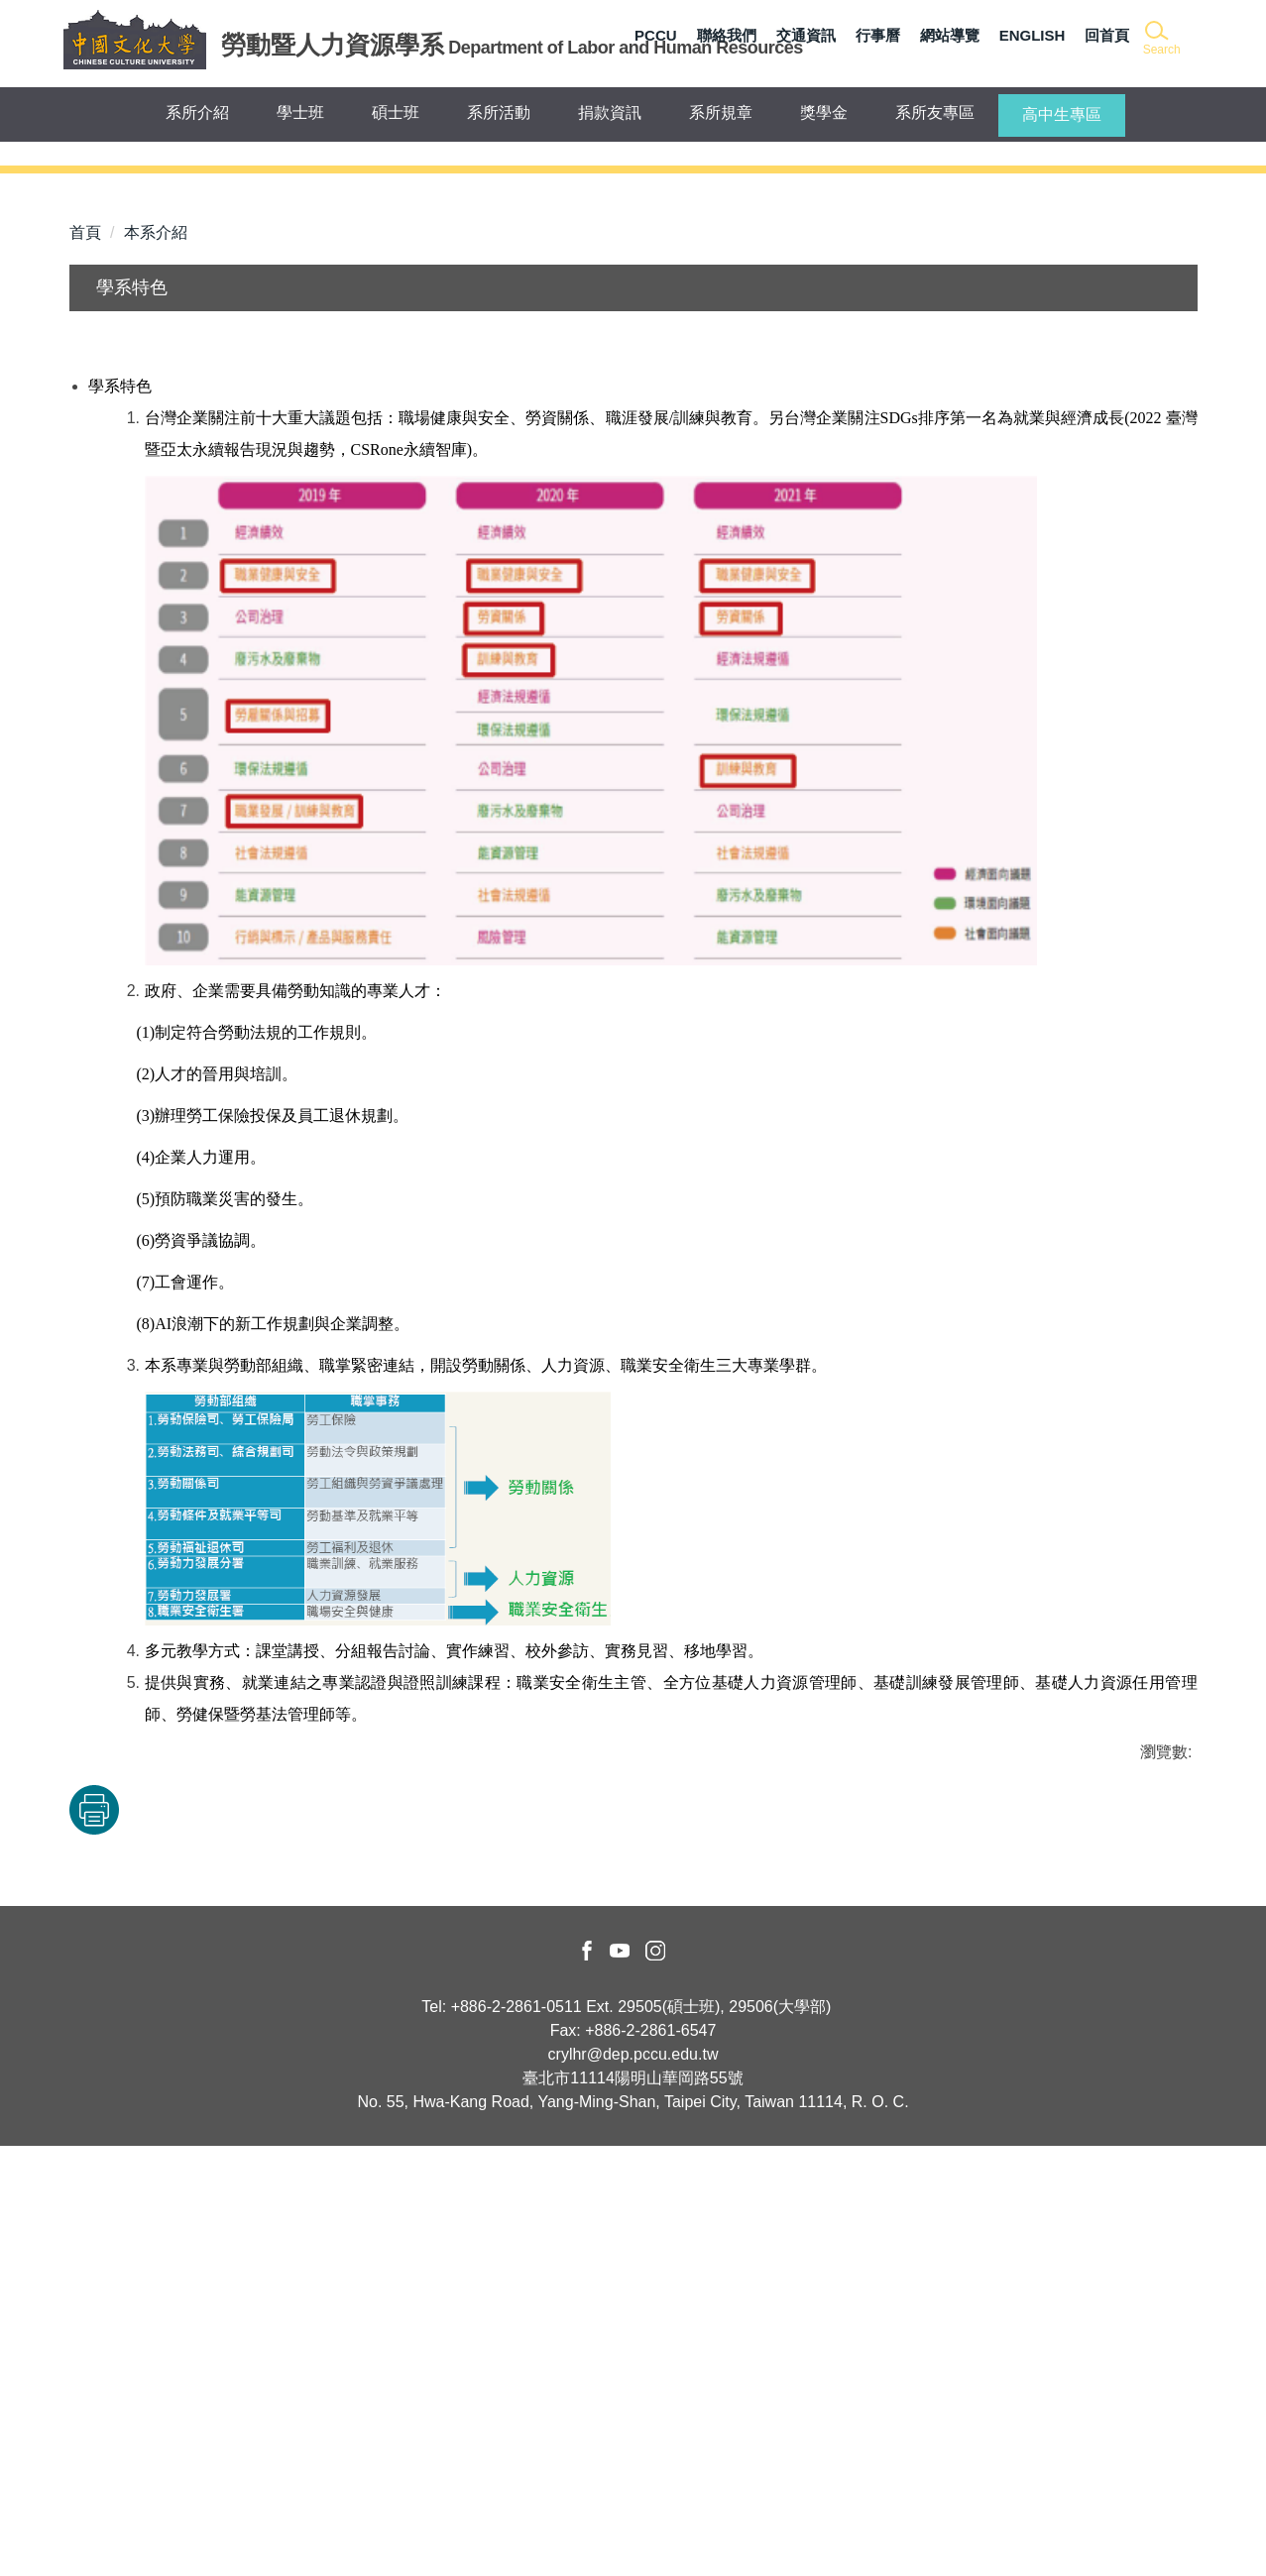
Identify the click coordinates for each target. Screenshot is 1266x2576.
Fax (563, 2460)
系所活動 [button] (498, 112)
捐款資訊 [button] (609, 112)
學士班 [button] (300, 112)
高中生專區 (1061, 114)
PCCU (655, 35)
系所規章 (720, 112)
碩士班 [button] (395, 112)
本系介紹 (155, 661)
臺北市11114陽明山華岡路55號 (632, 2508)
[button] (1160, 39)
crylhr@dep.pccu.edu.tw (633, 2484)
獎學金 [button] (824, 112)
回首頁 (1107, 35)
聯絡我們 (726, 35)
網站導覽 (949, 35)
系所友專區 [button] (935, 112)
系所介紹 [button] (197, 112)
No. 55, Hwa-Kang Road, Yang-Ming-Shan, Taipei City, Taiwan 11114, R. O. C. (632, 2531)
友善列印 (275, 2240)
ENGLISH (1032, 35)
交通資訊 (806, 35)
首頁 (85, 661)
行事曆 (878, 35)
